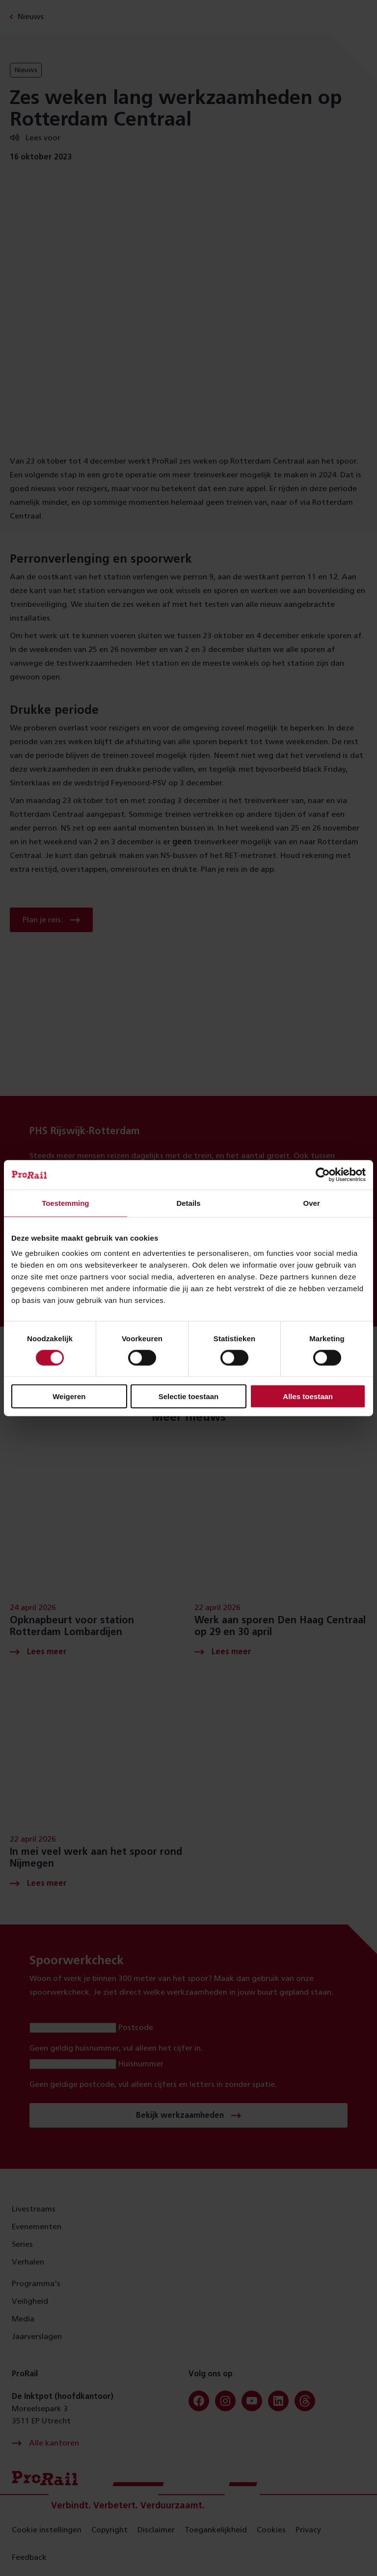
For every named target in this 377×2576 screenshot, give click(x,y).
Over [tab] (311, 1202)
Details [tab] (188, 1202)
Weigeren (69, 1396)
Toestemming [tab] (65, 1202)
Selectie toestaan (189, 1396)
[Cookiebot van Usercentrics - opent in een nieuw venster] (323, 1174)
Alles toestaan (308, 1396)
